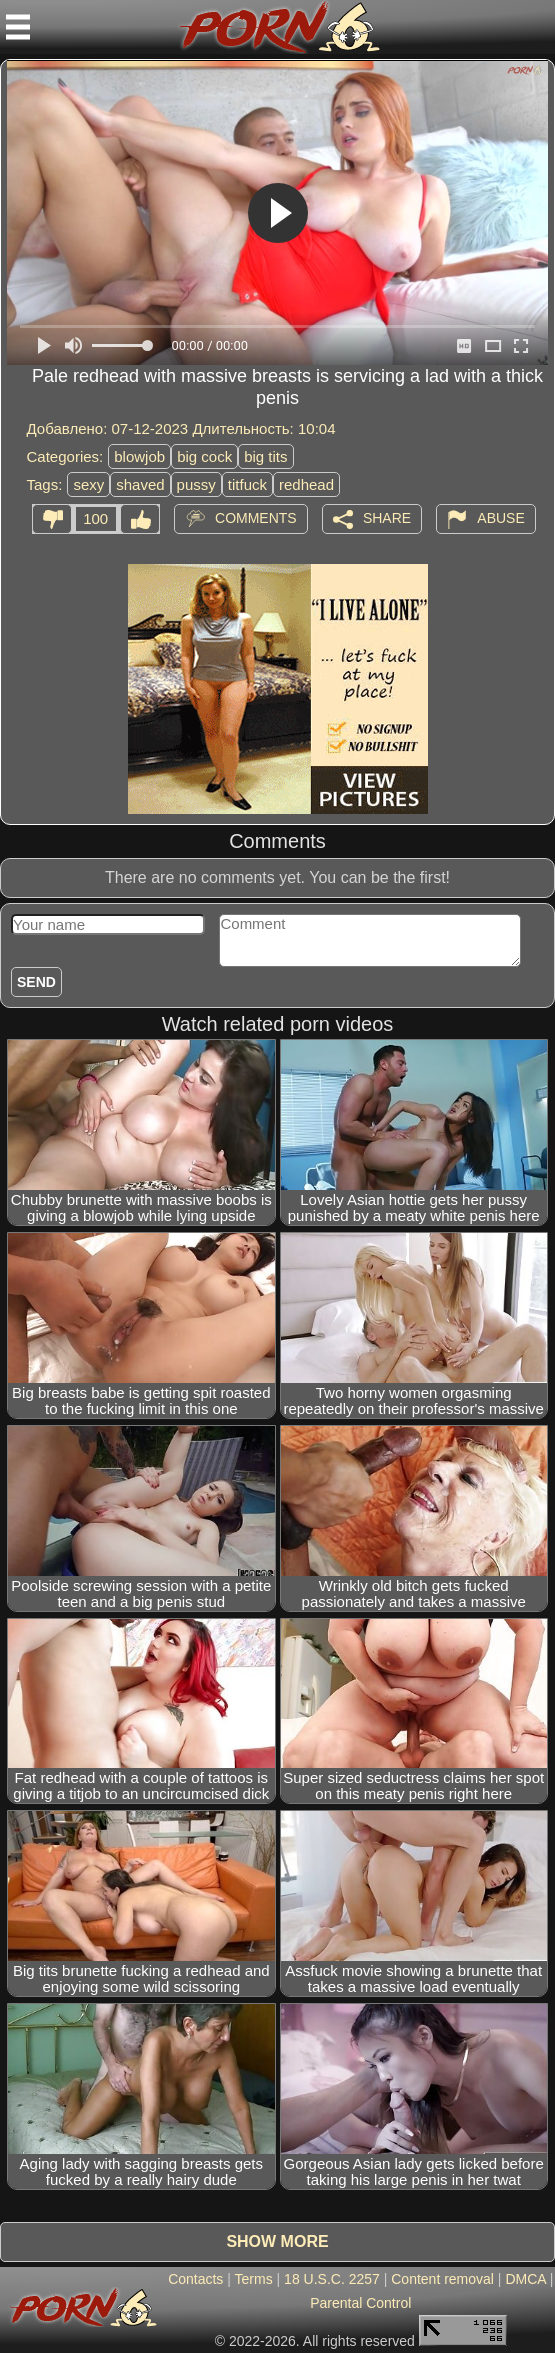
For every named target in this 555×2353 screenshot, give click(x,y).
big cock (204, 456)
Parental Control (360, 2303)
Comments (256, 518)
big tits (265, 456)
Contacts (195, 2279)
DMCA (525, 2279)
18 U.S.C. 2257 (332, 2279)
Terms (254, 2279)
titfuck (247, 484)
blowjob (139, 456)
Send (36, 982)
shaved (140, 484)
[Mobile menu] (18, 27)
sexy (88, 484)
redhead (306, 484)
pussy (196, 484)
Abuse (500, 518)
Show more (277, 2241)
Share (387, 518)
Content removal (442, 2279)
